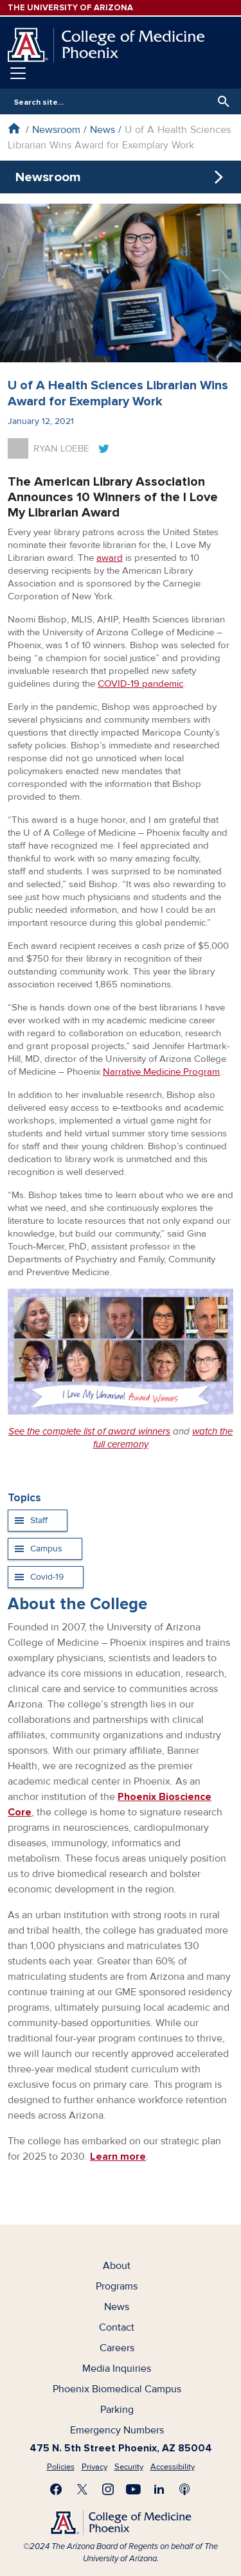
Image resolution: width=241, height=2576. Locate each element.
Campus (46, 1548)
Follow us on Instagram (108, 2489)
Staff (39, 1520)
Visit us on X (82, 2489)
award (109, 557)
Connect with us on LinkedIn (159, 2489)
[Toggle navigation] (18, 73)
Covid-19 (47, 1576)
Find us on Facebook (56, 2489)
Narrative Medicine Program (161, 1071)
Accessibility (172, 2467)
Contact (116, 2327)
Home (14, 128)
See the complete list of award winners (89, 1431)
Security (128, 2467)
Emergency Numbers (117, 2430)
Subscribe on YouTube (133, 2489)
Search (220, 101)
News (102, 129)
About (116, 2265)
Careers (117, 2348)
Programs (117, 2286)
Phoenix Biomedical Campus (117, 2389)
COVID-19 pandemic (140, 683)
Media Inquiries (116, 2368)
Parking (117, 2409)
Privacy (94, 2467)
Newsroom (56, 129)
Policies (61, 2467)
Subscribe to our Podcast (185, 2489)
